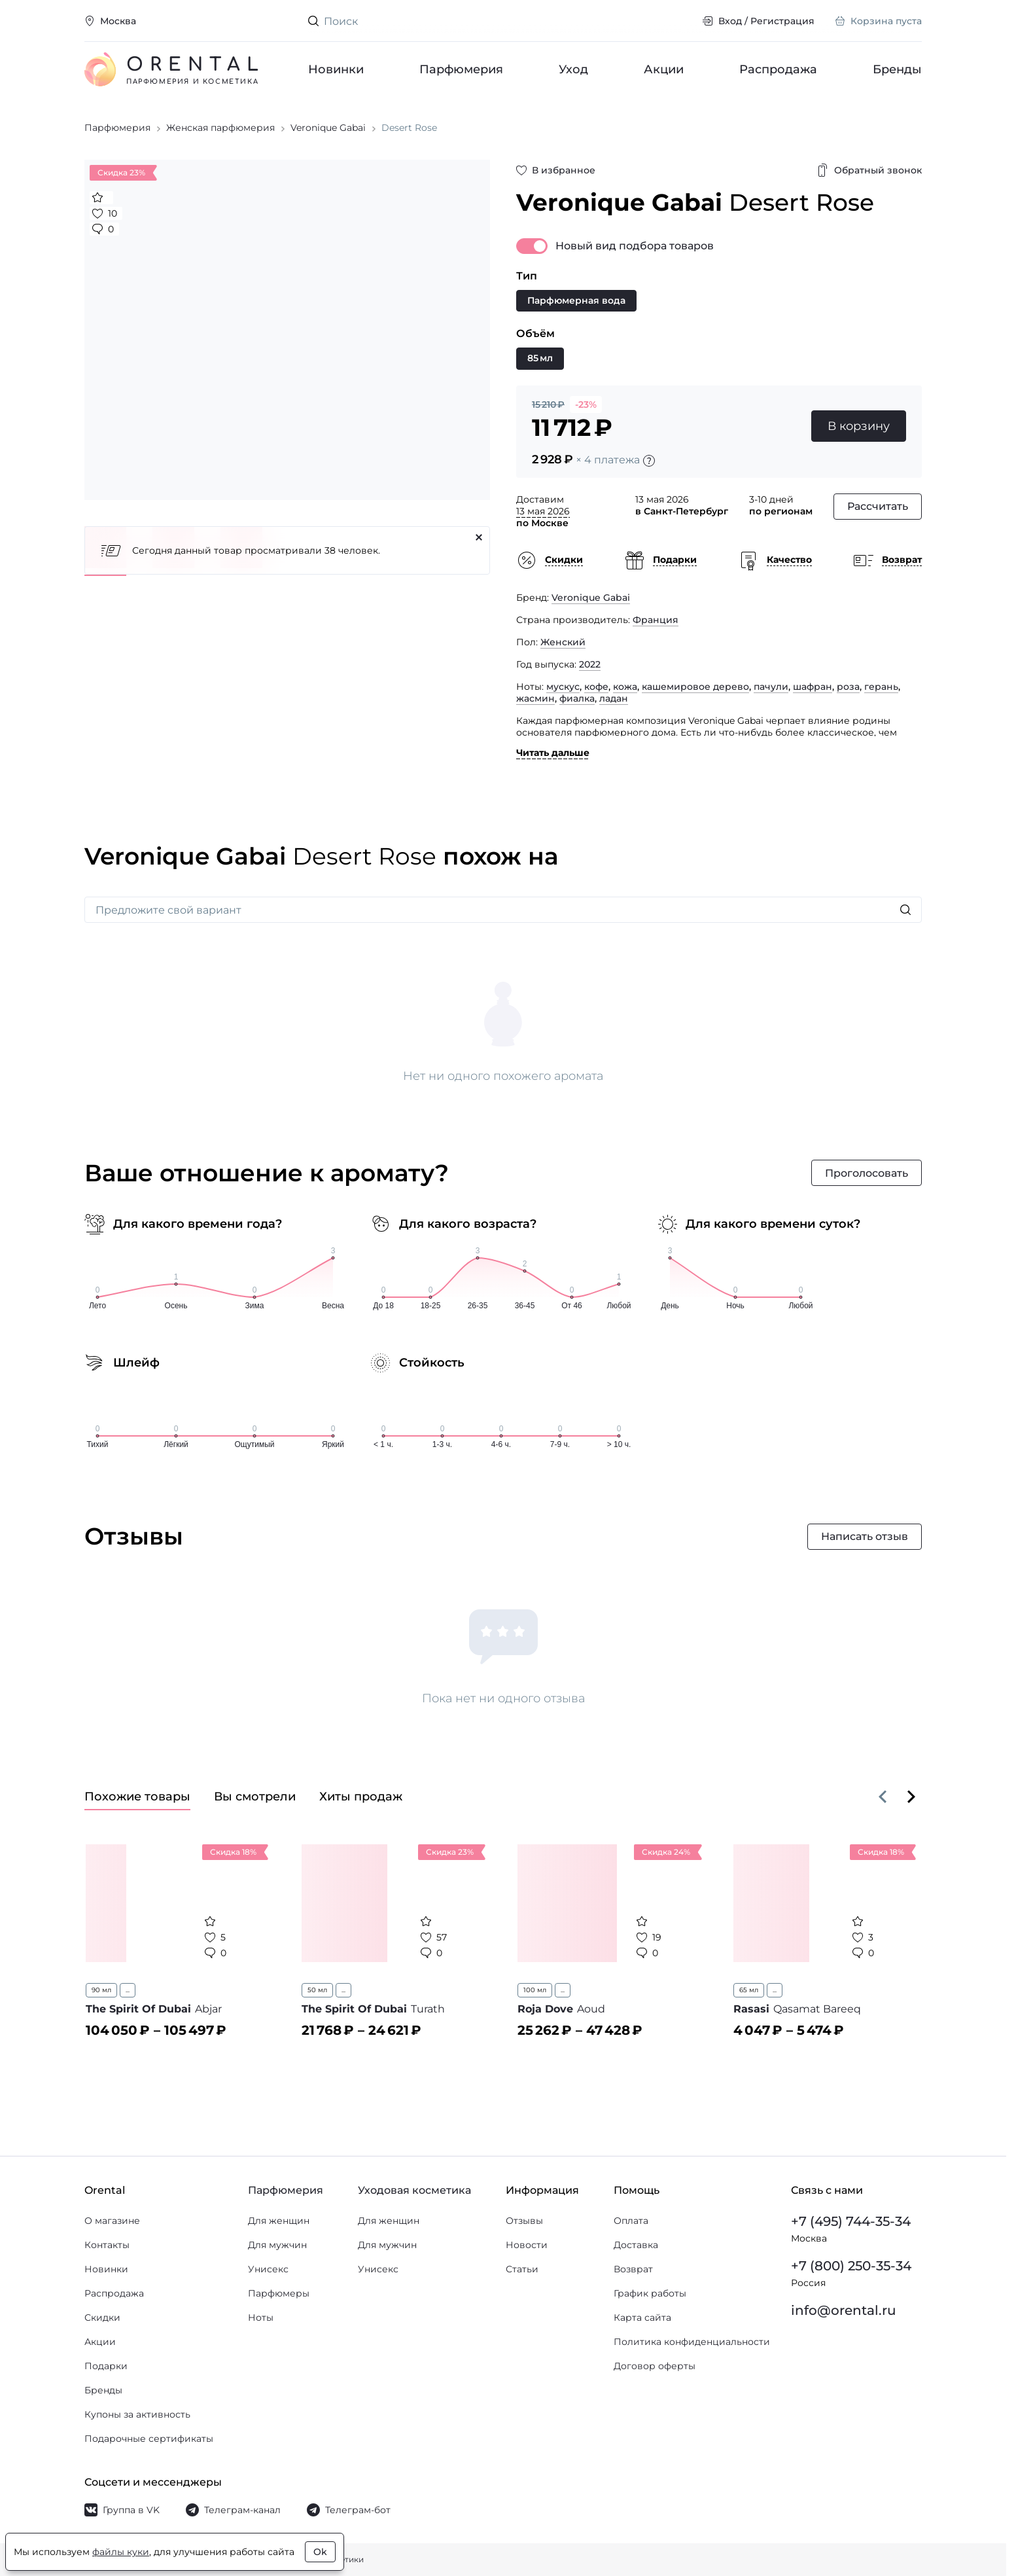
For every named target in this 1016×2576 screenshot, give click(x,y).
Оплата (631, 2221)
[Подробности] (649, 462)
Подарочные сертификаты (148, 2438)
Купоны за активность (137, 2414)
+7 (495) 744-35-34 (851, 2221)
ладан (613, 700)
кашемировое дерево (695, 688)
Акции (664, 69)
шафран (812, 688)
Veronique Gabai (591, 599)
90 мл (101, 1991)
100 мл (534, 1991)
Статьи (522, 2269)
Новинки (336, 69)
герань (881, 688)
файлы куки (120, 2552)
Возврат (633, 2269)
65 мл (748, 1991)
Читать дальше (552, 754)
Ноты (260, 2317)
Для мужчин (277, 2245)
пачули (771, 688)
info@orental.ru (843, 2310)
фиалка (577, 700)
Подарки (106, 2366)
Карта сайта (642, 2317)
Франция (655, 621)
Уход (573, 69)
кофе (596, 688)
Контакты (107, 2245)
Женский (563, 643)
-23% (586, 406)
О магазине (112, 2221)
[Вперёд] (911, 1797)
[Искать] (905, 911)
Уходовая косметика (414, 2190)
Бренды (897, 69)
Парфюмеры (278, 2293)
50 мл (317, 1991)
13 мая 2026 (543, 512)
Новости (527, 2245)
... (128, 1991)
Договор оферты (654, 2366)
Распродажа (778, 69)
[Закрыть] (479, 538)
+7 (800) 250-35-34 (851, 2266)
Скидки (102, 2317)
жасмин (535, 700)
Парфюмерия (461, 69)
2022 (590, 665)
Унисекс (268, 2269)
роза (848, 688)
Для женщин (278, 2221)
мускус (563, 688)
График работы (650, 2293)
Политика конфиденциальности (692, 2342)
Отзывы (524, 2221)
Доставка (636, 2245)
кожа (625, 688)
